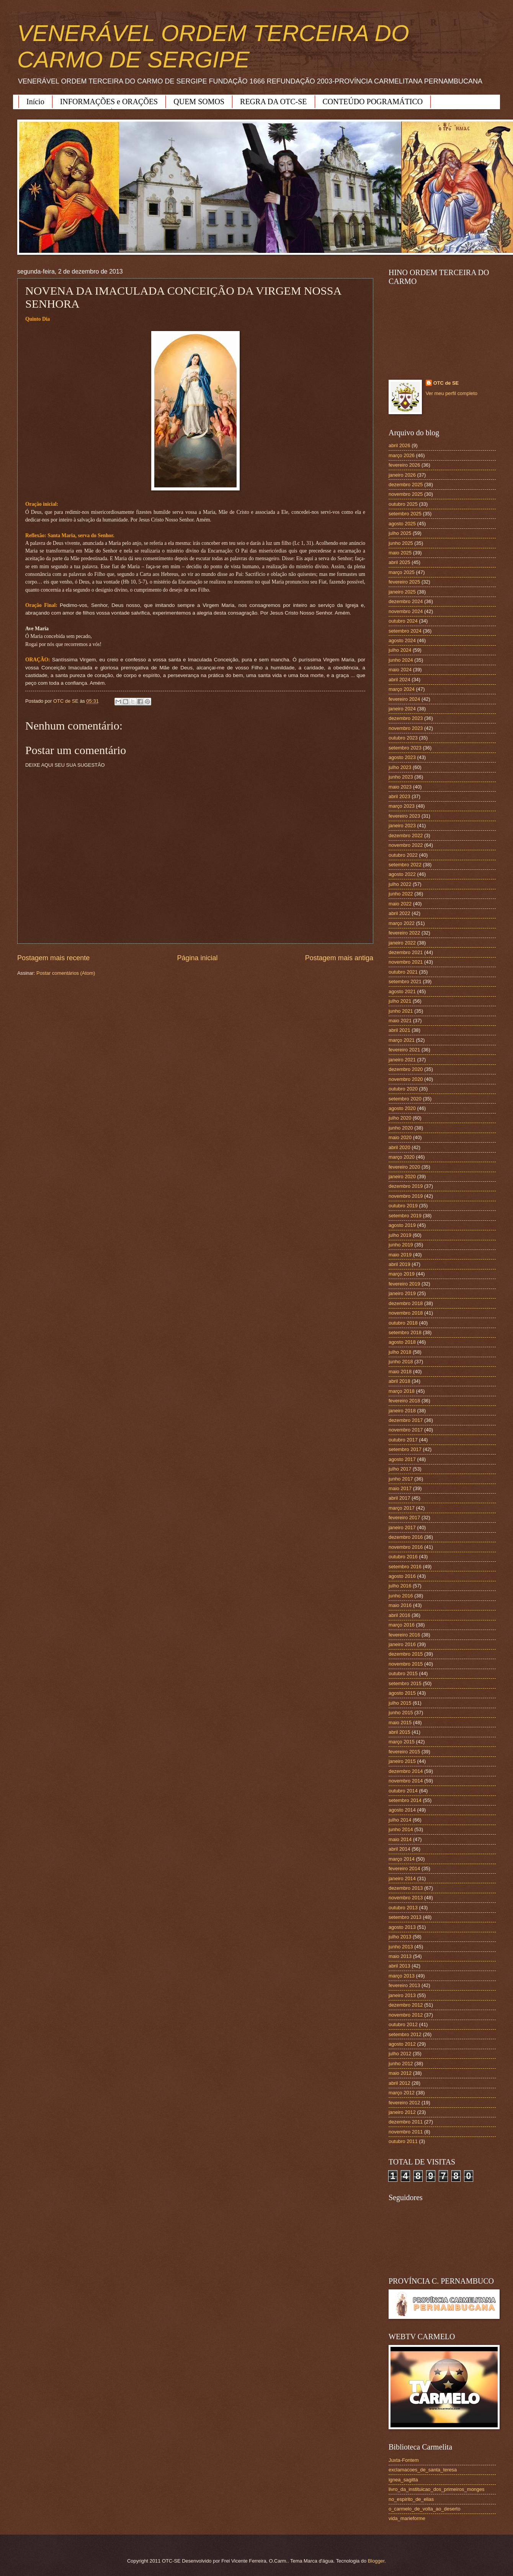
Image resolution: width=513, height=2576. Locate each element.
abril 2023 (399, 796)
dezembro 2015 (406, 1654)
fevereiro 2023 (404, 816)
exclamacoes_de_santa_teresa (423, 2470)
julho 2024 (400, 650)
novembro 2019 (406, 1196)
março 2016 (402, 1625)
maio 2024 (400, 669)
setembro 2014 (405, 1800)
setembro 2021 (405, 981)
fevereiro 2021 (404, 1050)
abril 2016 (399, 1615)
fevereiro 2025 (404, 582)
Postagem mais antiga (339, 958)
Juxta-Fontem (404, 2460)
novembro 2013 (406, 1897)
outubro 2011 (403, 2141)
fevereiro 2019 (404, 1284)
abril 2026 (399, 445)
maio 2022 (400, 904)
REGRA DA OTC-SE (273, 101)
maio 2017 (400, 1488)
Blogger (376, 2561)
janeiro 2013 (402, 1995)
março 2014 (402, 1859)
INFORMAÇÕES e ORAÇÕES (109, 101)
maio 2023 (400, 787)
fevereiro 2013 (404, 1985)
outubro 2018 (403, 1323)
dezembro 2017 (406, 1420)
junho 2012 (401, 2063)
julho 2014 (400, 1820)
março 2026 (402, 455)
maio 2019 (400, 1255)
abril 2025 (399, 562)
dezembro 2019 (406, 1186)
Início (35, 101)
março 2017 (402, 1508)
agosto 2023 (402, 757)
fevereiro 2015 (404, 1752)
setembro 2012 (405, 2034)
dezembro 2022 (406, 835)
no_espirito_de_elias (411, 2499)
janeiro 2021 (402, 1060)
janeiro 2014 (402, 1878)
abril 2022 (399, 913)
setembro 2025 (405, 514)
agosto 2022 (402, 874)
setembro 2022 (405, 864)
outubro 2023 (403, 738)
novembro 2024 (406, 611)
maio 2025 (400, 553)
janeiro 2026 (402, 475)
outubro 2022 (403, 855)
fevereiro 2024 (404, 699)
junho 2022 (401, 894)
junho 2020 (401, 1128)
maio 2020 (400, 1137)
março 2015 (402, 1742)
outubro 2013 (403, 1907)
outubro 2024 (403, 621)
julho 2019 (400, 1235)
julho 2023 (400, 767)
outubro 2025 (403, 504)
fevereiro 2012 (404, 2102)
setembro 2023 (405, 748)
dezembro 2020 (406, 1069)
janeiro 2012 (402, 2112)
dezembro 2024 (406, 601)
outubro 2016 (403, 1556)
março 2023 (402, 806)
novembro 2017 (406, 1430)
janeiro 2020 (402, 1176)
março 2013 (402, 1976)
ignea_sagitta (403, 2480)
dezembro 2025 (406, 484)
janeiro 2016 (402, 1644)
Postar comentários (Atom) (65, 973)
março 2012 (402, 2093)
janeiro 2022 (402, 943)
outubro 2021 (403, 972)
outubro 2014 (403, 1791)
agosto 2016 (402, 1576)
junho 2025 (401, 543)
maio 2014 (400, 1839)
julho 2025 (400, 533)
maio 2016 (400, 1605)
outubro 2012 (403, 2024)
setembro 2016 (405, 1566)
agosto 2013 (402, 1927)
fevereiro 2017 (404, 1517)
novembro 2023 (406, 728)
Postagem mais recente (53, 958)
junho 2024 (401, 660)
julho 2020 (400, 1118)
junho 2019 (401, 1245)
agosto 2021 (402, 991)
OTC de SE (446, 383)
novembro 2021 (406, 962)
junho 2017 (401, 1479)
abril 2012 (399, 2083)
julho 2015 (400, 1703)
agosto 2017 (402, 1459)
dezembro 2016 (406, 1537)
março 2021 (402, 1040)
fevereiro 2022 (404, 933)
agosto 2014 (402, 1810)
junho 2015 (401, 1712)
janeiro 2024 (402, 709)
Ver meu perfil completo (451, 393)
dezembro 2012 (406, 2005)
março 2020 (402, 1157)
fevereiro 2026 (404, 465)
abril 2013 (399, 1966)
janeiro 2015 (402, 1761)
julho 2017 (400, 1469)
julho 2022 (400, 884)
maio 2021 (400, 1020)
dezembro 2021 (406, 952)
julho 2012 (400, 2053)
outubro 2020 (403, 1089)
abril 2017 (399, 1498)
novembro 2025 (406, 494)
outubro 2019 (403, 1205)
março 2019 (402, 1274)
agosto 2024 (402, 640)
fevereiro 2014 (404, 1868)
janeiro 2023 (402, 825)
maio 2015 (400, 1722)
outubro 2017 (403, 1440)
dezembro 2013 (406, 1888)
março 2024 (402, 689)
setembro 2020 (405, 1099)
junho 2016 (401, 1596)
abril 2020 (399, 1147)
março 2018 (402, 1391)
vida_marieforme (407, 2518)
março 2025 (402, 572)
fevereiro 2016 (404, 1635)
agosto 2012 (402, 2044)
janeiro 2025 (402, 592)
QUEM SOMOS (198, 101)
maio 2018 (400, 1371)
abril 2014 (399, 1849)
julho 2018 (400, 1352)
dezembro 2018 (406, 1303)
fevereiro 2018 (404, 1401)
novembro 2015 (406, 1664)
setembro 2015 (405, 1683)
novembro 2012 (406, 2015)
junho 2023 (401, 777)
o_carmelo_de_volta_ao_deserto (425, 2509)
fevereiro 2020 (404, 1167)
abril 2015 (399, 1732)
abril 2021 (399, 1030)
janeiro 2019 (402, 1293)
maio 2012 (400, 2073)
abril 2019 (399, 1264)
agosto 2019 (402, 1225)
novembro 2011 (406, 2132)
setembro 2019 (405, 1215)
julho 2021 (400, 1001)
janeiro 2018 (402, 1410)
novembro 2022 (406, 845)
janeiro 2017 (402, 1527)
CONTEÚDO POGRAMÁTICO (373, 101)
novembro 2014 (406, 1781)
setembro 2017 (405, 1449)
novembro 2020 (406, 1079)
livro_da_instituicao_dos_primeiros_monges (436, 2489)
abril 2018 (399, 1381)
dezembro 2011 (406, 2122)
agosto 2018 (402, 1342)
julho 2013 (400, 1937)
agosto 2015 (402, 1693)
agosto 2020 (402, 1108)
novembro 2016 (406, 1547)
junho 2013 (401, 1947)
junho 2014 (401, 1829)
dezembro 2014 (406, 1771)
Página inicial (197, 958)
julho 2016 (400, 1586)
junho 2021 (401, 1011)
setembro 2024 (405, 631)
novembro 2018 (406, 1313)
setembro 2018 (405, 1332)
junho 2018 (401, 1361)
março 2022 (402, 923)
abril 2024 (399, 679)
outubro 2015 (403, 1673)
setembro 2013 (405, 1917)
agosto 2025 (402, 523)
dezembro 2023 (406, 718)
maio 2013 (400, 1956)
